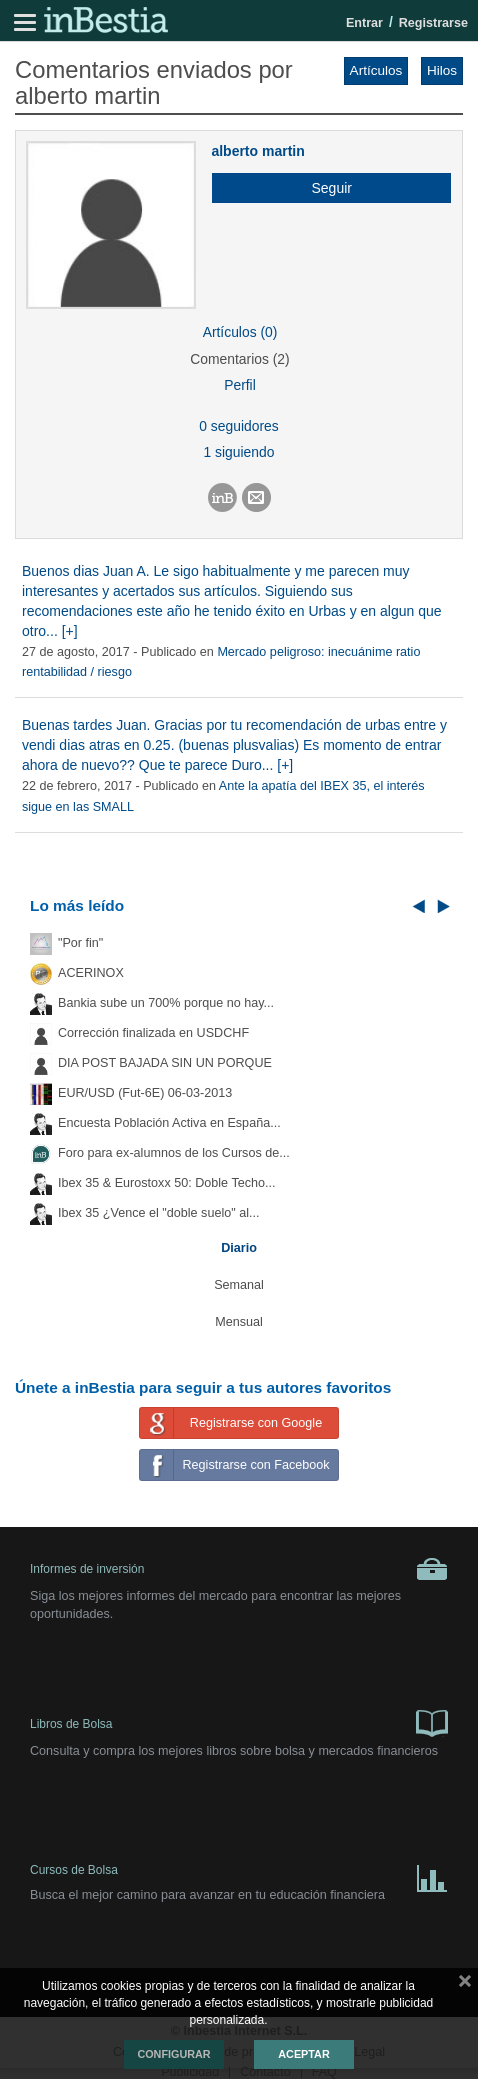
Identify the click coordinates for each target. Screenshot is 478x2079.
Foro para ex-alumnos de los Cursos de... (174, 1153)
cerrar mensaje (465, 1985)
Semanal (239, 1285)
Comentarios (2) (239, 359)
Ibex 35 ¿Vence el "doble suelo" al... (158, 1213)
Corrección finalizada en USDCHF (153, 1033)
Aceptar (303, 2054)
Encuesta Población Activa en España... (169, 1123)
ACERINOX (91, 973)
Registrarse (433, 23)
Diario (239, 1248)
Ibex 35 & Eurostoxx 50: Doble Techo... (167, 1183)
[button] (324, 188)
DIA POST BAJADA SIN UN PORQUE (165, 1063)
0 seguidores (238, 426)
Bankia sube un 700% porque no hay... (166, 1003)
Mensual (239, 1322)
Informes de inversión (239, 1569)
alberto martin (257, 151)
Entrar (364, 23)
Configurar (173, 2054)
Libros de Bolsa (239, 1722)
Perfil (240, 385)
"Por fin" (80, 943)
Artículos (376, 70)
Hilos (442, 70)
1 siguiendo (239, 452)
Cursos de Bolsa (239, 1874)
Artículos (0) (240, 332)
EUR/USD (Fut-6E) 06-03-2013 (145, 1093)
